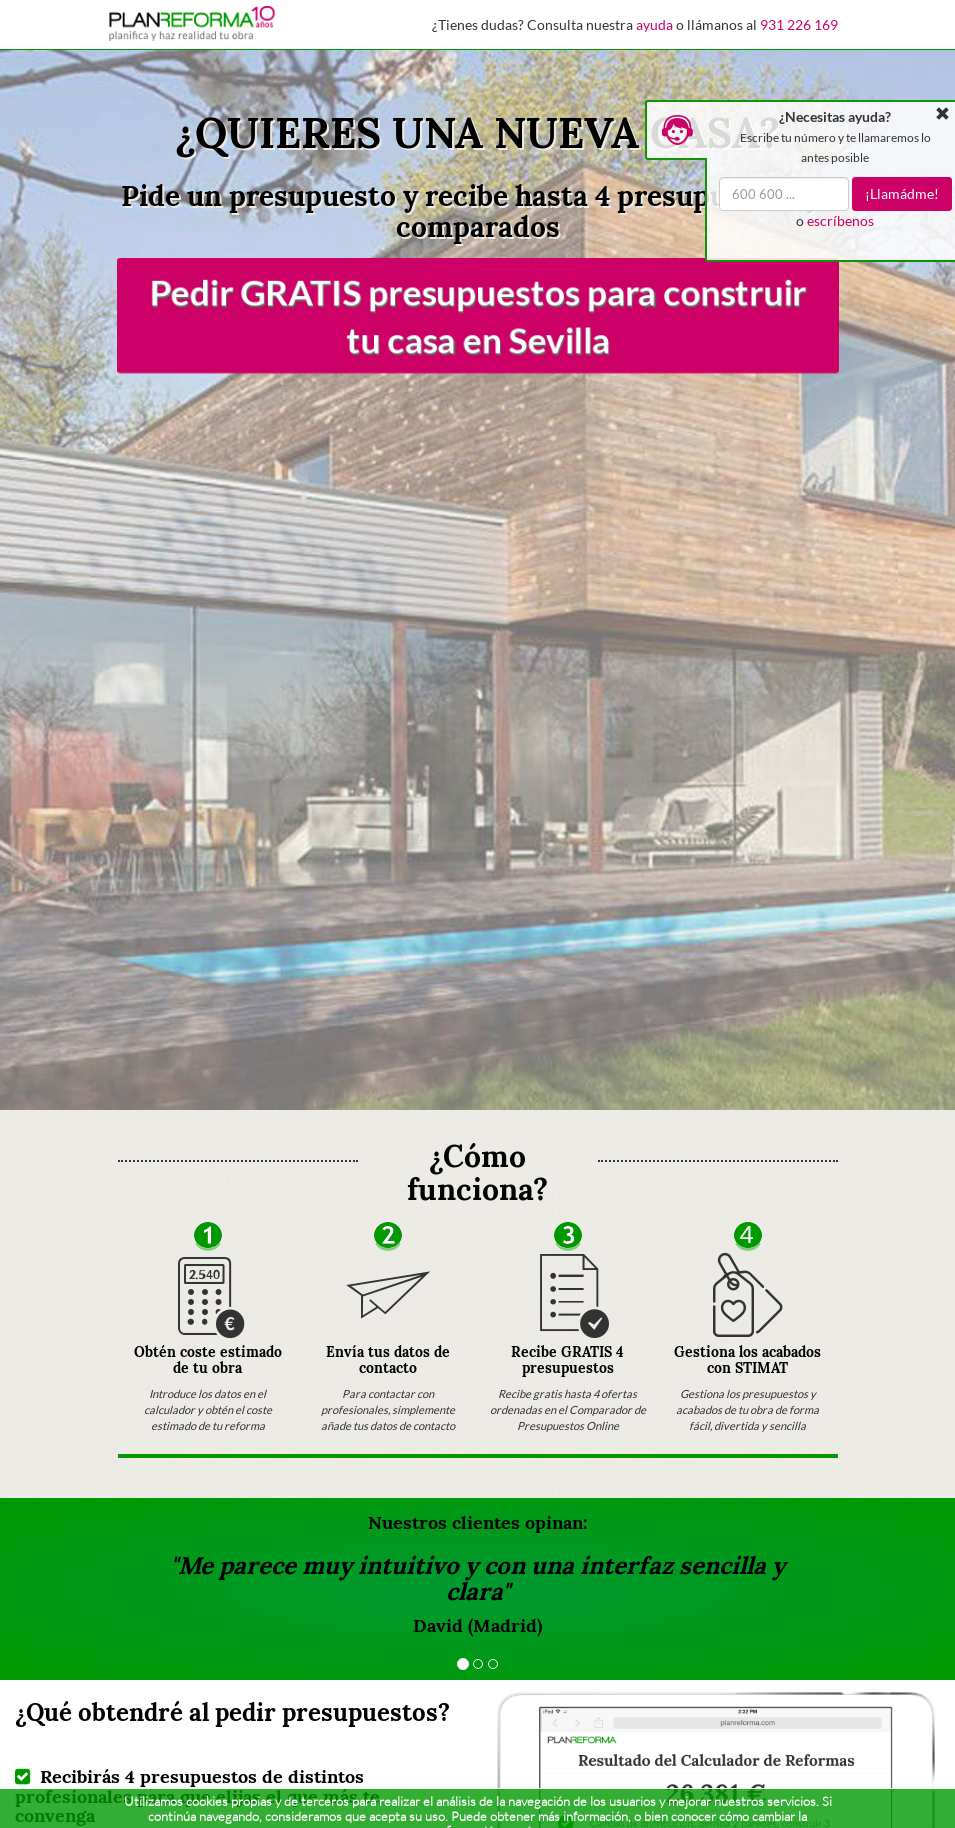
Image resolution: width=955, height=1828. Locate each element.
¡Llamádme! (902, 193)
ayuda (654, 24)
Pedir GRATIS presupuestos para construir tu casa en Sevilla (478, 315)
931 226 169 (799, 24)
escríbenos (840, 220)
